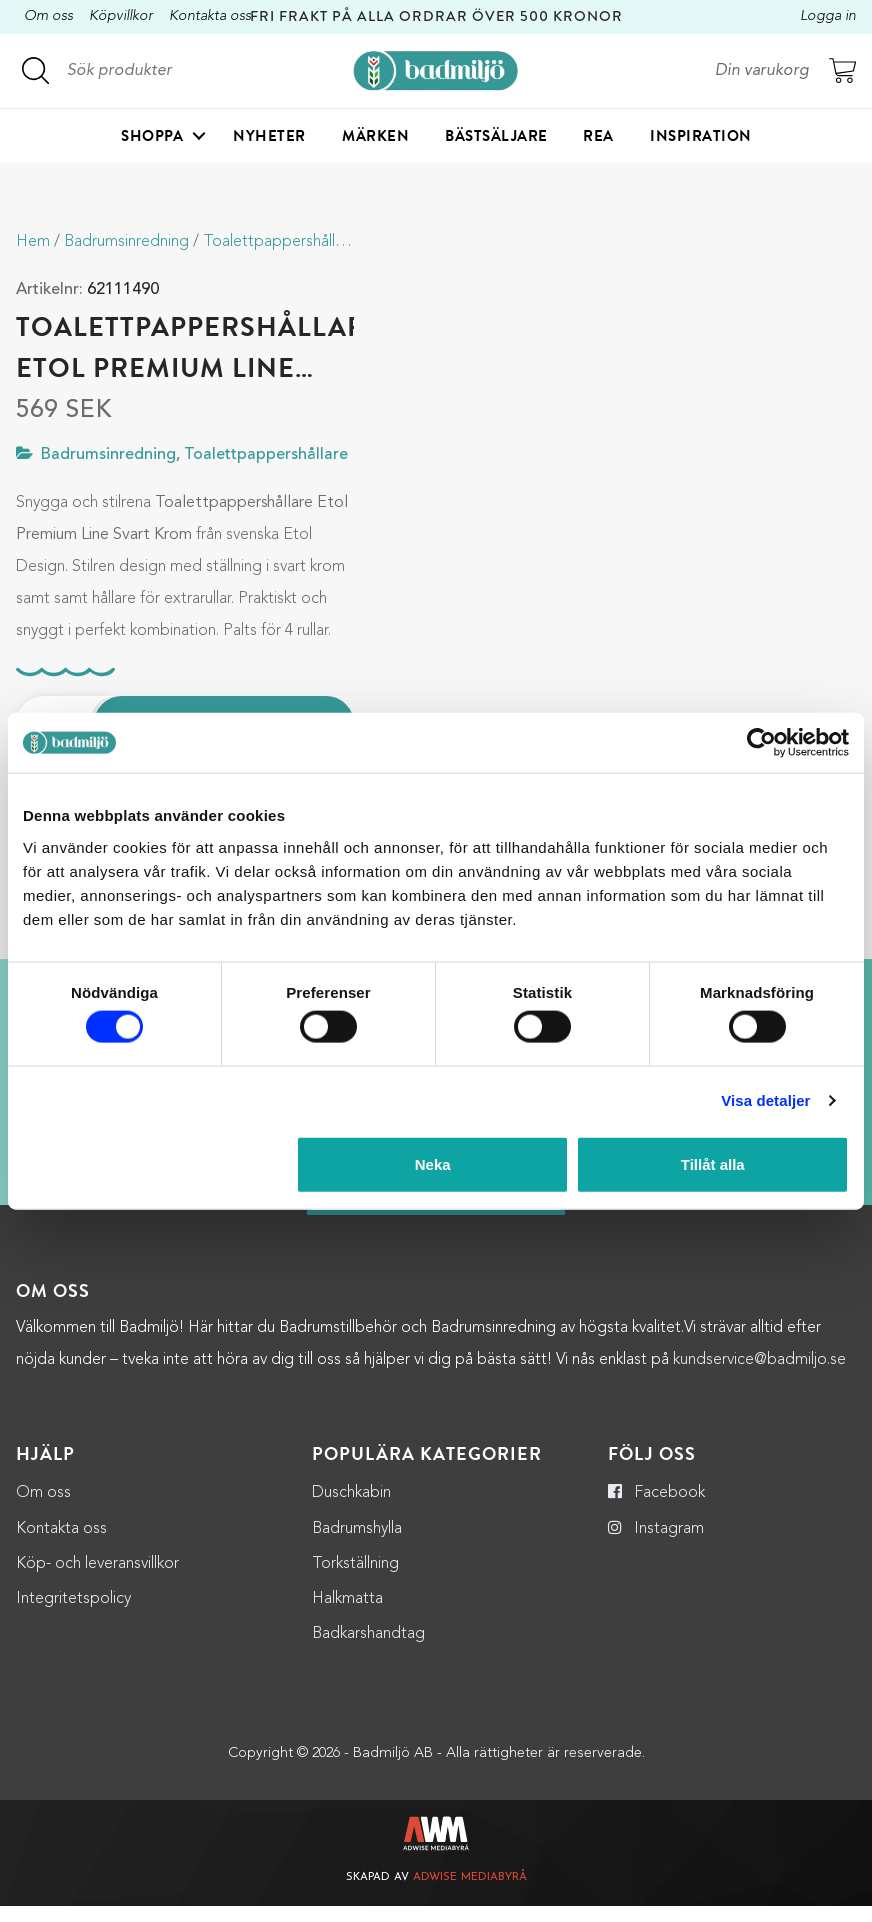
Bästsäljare (496, 136)
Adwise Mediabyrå (470, 1894)
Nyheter (269, 136)
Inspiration (701, 136)
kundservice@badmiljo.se (759, 1377)
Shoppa (152, 136)
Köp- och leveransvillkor (97, 1580)
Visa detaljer (765, 1100)
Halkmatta (347, 1615)
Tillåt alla (713, 1163)
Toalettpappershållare (280, 242)
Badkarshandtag (368, 1651)
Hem (33, 242)
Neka (433, 1163)
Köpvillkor (121, 16)
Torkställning (355, 1580)
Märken (375, 136)
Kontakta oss (210, 16)
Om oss (48, 16)
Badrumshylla (357, 1545)
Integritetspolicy (73, 1615)
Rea (598, 136)
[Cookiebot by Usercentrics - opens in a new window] (761, 743)
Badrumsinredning (126, 242)
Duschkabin (351, 1510)
